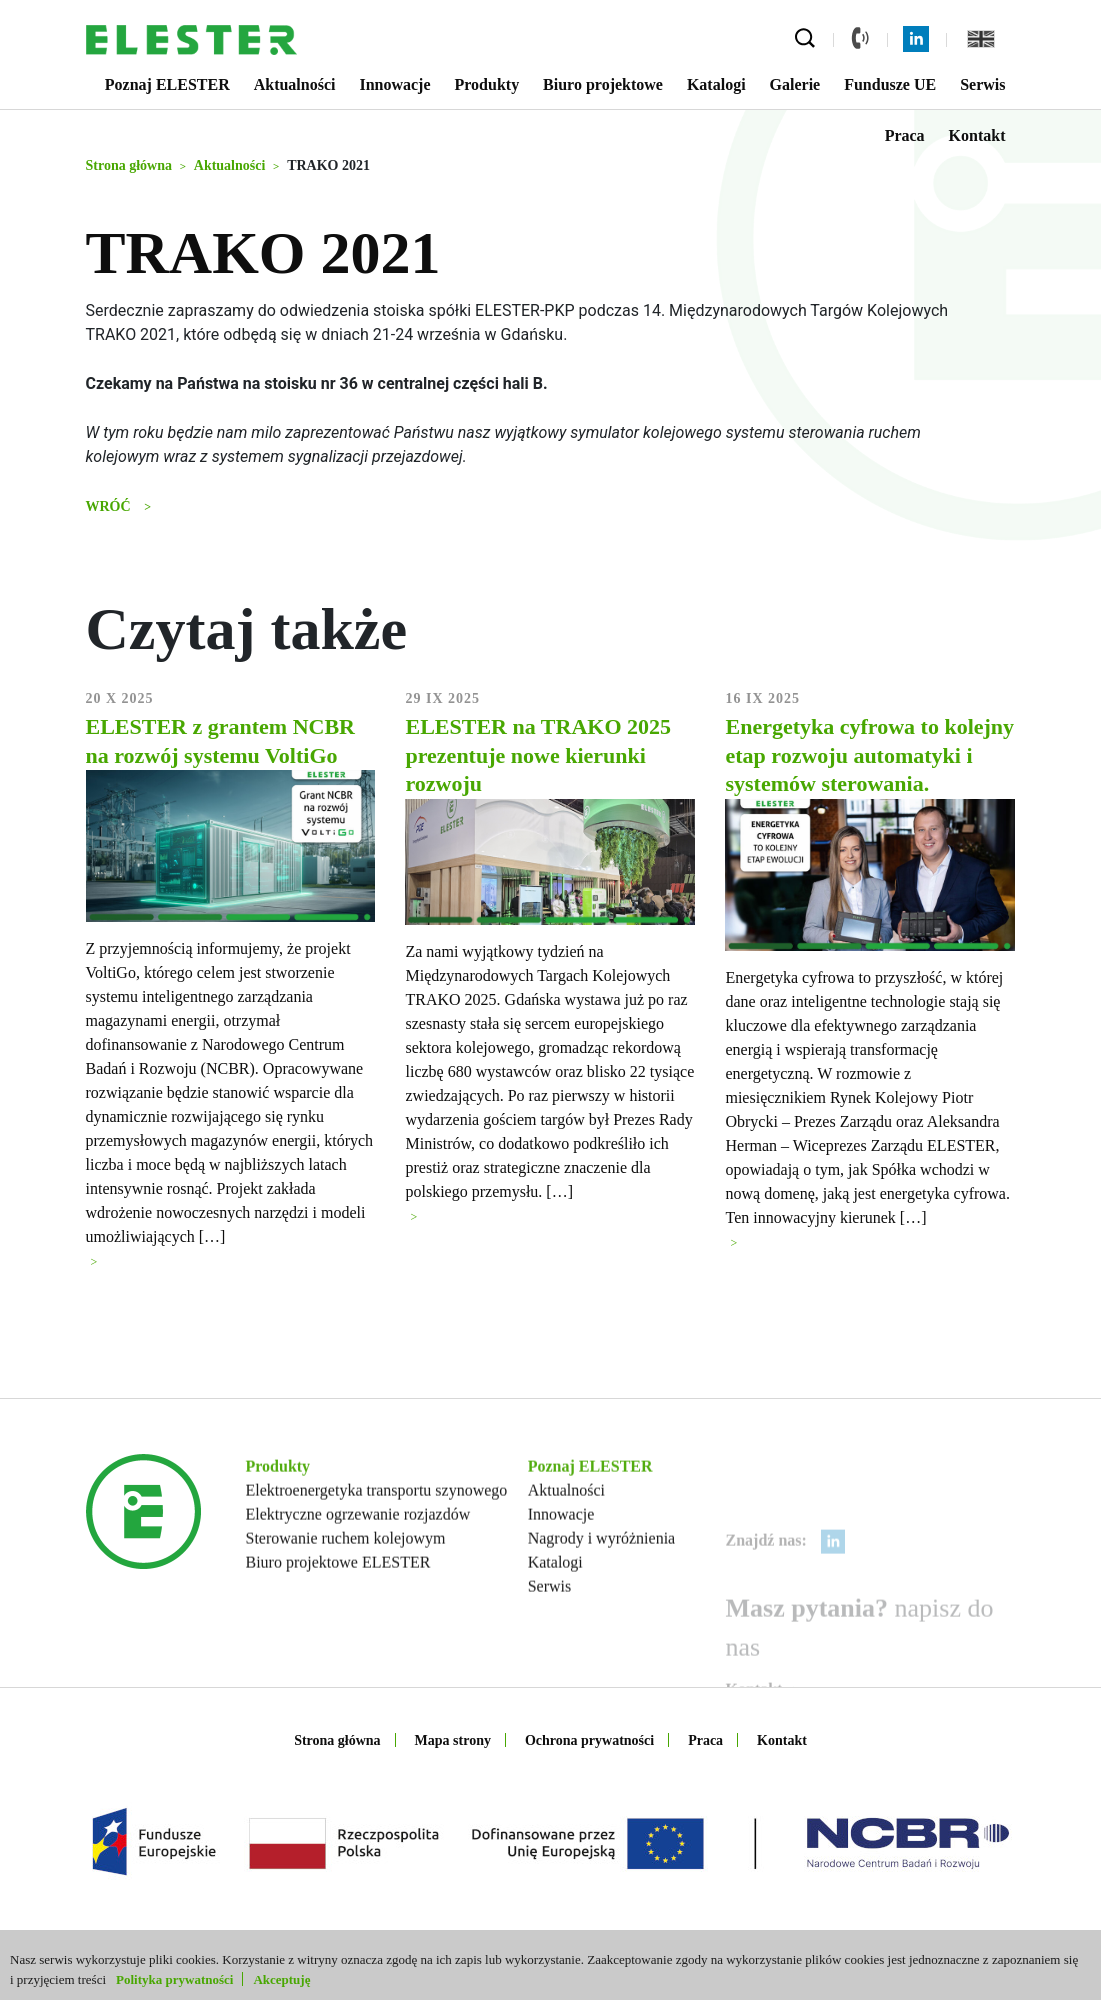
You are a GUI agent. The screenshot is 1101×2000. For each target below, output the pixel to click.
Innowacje (394, 84)
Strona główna (337, 1740)
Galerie (795, 84)
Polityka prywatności (174, 1979)
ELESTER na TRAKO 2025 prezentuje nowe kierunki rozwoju (538, 761)
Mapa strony (453, 1740)
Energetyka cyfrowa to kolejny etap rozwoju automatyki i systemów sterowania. (869, 761)
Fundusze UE (890, 84)
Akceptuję (281, 1979)
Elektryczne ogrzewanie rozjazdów (358, 1582)
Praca (905, 135)
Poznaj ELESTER (167, 84)
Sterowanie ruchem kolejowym (346, 1606)
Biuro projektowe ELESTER (338, 1630)
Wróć (110, 506)
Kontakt (977, 135)
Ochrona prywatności (589, 1740)
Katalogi (716, 84)
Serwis (982, 84)
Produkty (487, 84)
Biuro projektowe (603, 84)
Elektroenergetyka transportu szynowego (377, 1558)
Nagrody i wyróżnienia (602, 1606)
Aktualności (295, 84)
